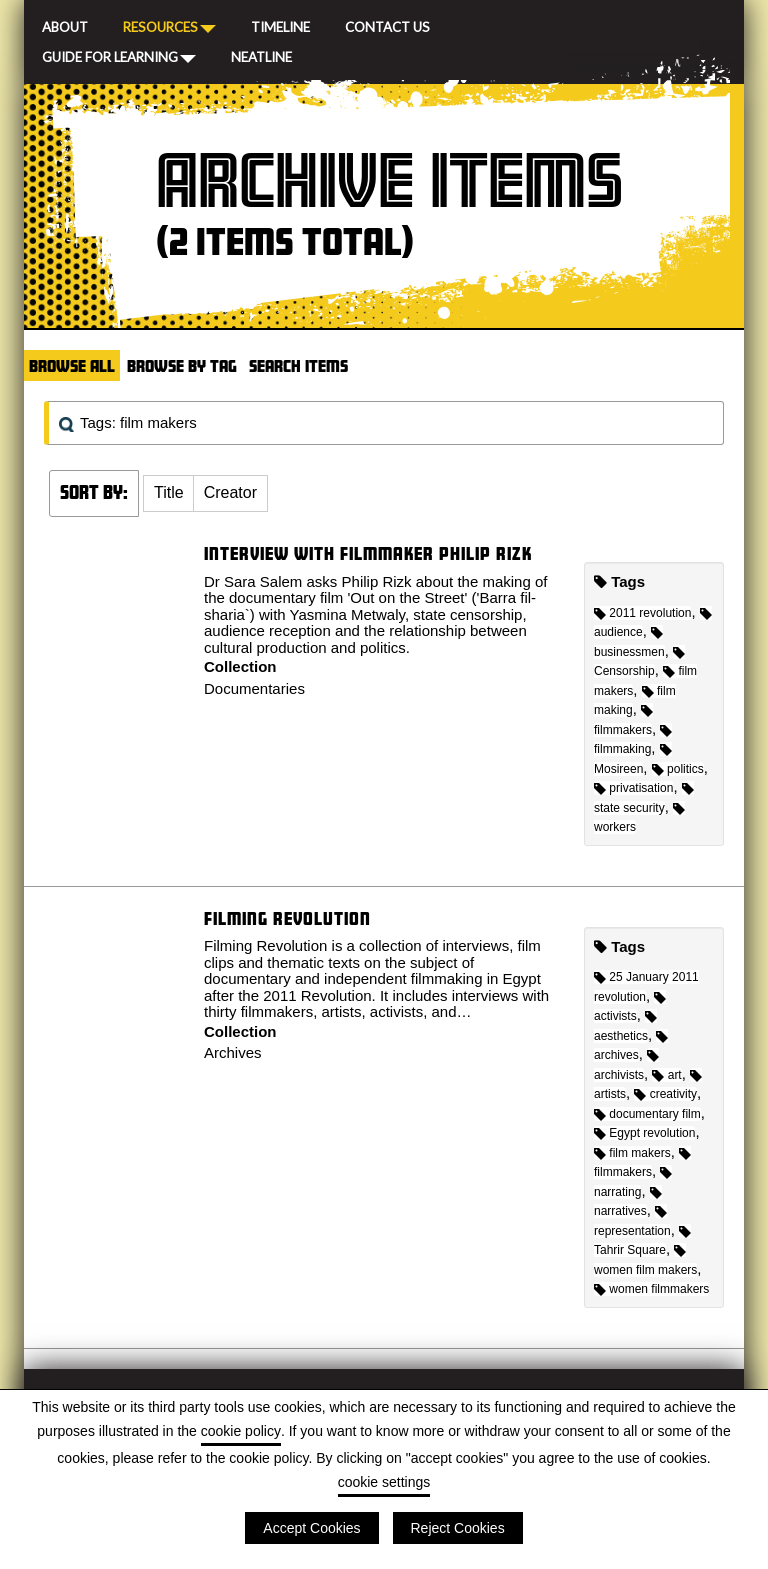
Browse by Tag (182, 365)
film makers (632, 1153)
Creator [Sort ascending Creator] (230, 492)
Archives (233, 1052)
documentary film (647, 1114)
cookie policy (241, 1431)
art (666, 1075)
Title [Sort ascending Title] (169, 492)
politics (678, 769)
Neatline (261, 55)
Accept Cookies (311, 1528)
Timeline (280, 25)
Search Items (298, 365)
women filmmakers (651, 1289)
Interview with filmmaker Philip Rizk (368, 553)
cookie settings (384, 1482)
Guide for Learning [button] (119, 56)
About (65, 25)
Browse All (72, 365)
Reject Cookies (458, 1528)
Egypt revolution (644, 1133)
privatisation (633, 788)
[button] (169, 494)
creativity (665, 1094)
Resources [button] (169, 26)
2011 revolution (642, 613)
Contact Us (387, 25)
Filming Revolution (287, 918)
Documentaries (254, 688)
